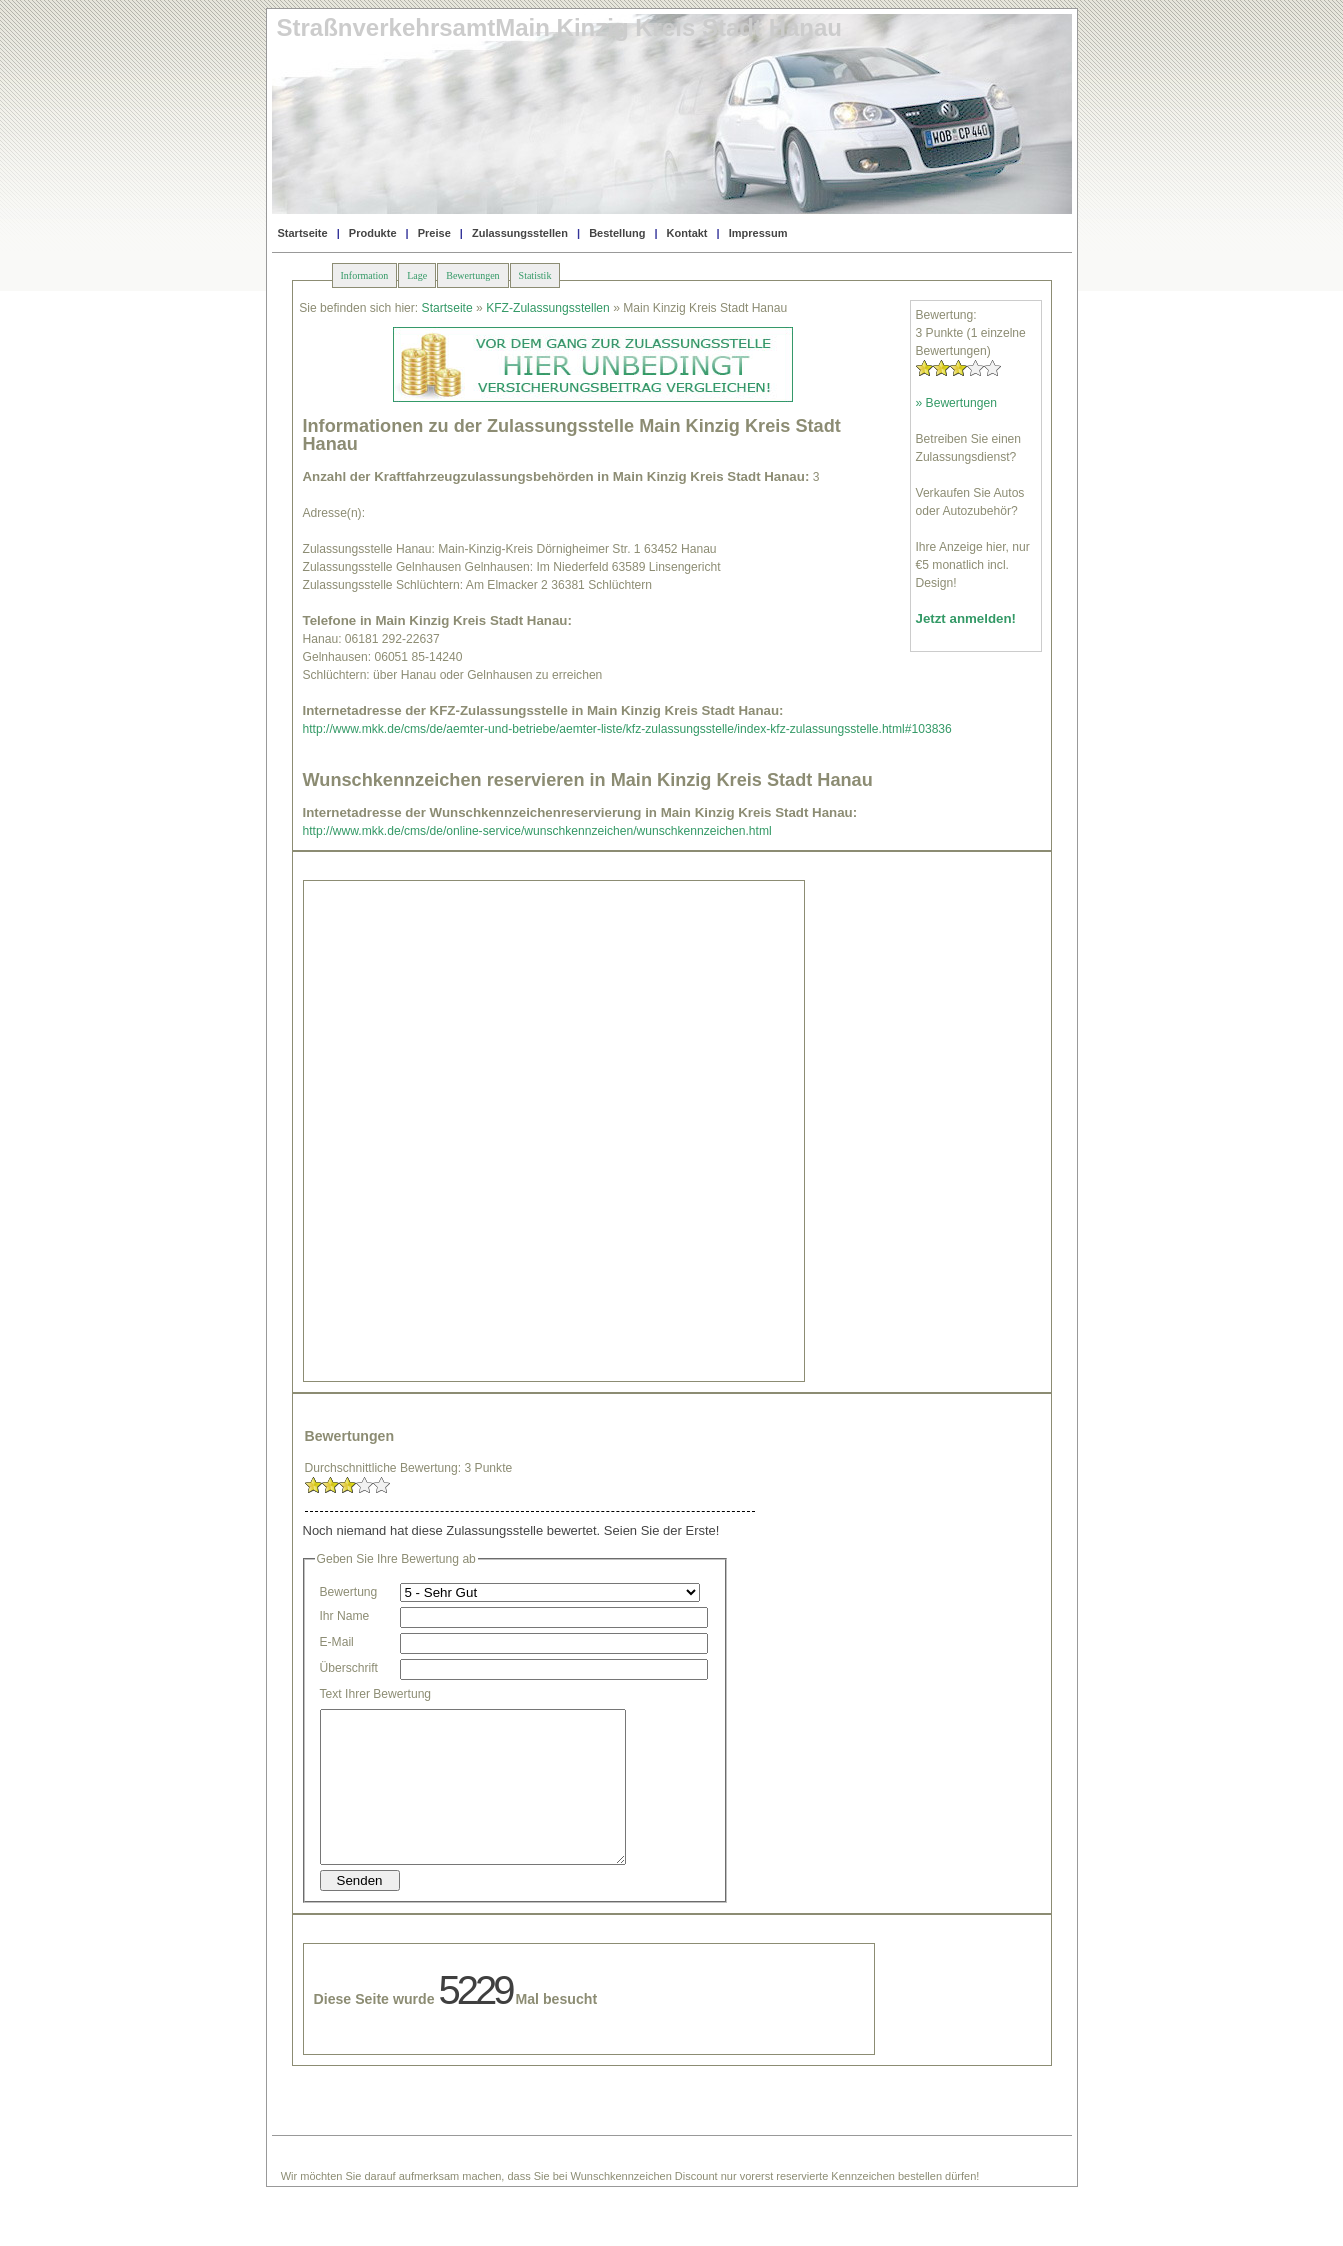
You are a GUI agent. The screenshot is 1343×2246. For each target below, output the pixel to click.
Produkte (373, 233)
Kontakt (687, 233)
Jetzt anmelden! (966, 618)
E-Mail (337, 1642)
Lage (417, 275)
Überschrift (349, 1668)
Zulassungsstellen (520, 233)
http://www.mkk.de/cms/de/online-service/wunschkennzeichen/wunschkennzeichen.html (537, 831)
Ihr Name (345, 1616)
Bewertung (349, 1592)
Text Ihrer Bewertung (376, 1694)
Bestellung (617, 233)
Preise (434, 233)
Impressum (758, 233)
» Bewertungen (956, 403)
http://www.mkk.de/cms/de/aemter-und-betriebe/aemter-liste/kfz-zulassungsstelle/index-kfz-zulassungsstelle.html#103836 (627, 729)
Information (365, 275)
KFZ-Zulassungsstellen (548, 308)
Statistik (535, 275)
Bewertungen (472, 275)
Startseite (303, 233)
